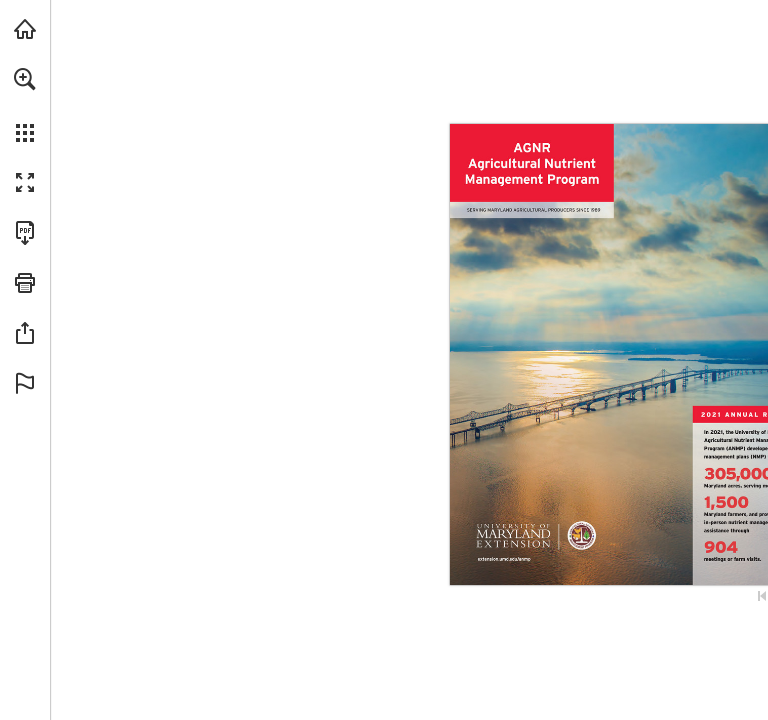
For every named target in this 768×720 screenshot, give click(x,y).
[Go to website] (504, 561)
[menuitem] (25, 105)
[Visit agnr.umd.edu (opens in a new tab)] (25, 29)
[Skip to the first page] (762, 596)
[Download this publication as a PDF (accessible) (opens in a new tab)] (25, 233)
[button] (25, 79)
